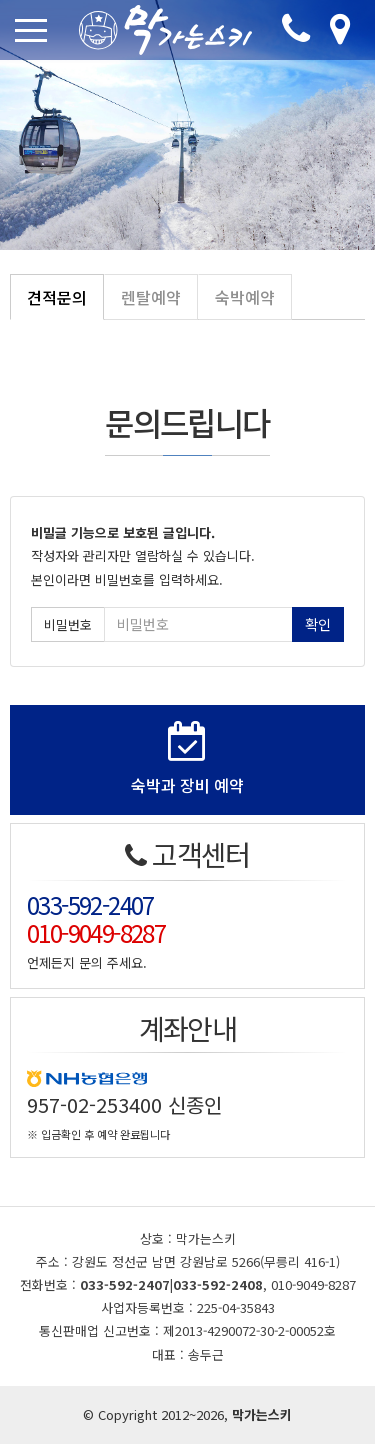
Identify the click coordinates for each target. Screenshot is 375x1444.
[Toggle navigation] (35, 30)
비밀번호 (68, 624)
